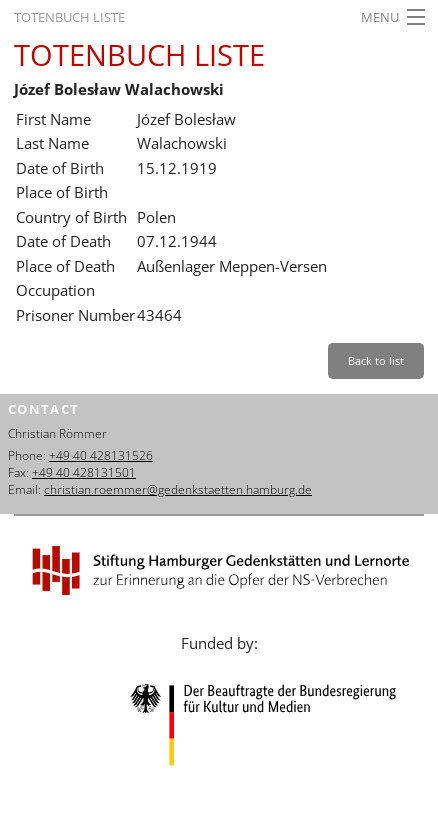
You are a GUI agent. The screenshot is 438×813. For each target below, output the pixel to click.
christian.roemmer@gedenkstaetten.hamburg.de (178, 489)
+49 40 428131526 (101, 455)
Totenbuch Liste (69, 17)
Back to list (376, 360)
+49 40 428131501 (84, 472)
